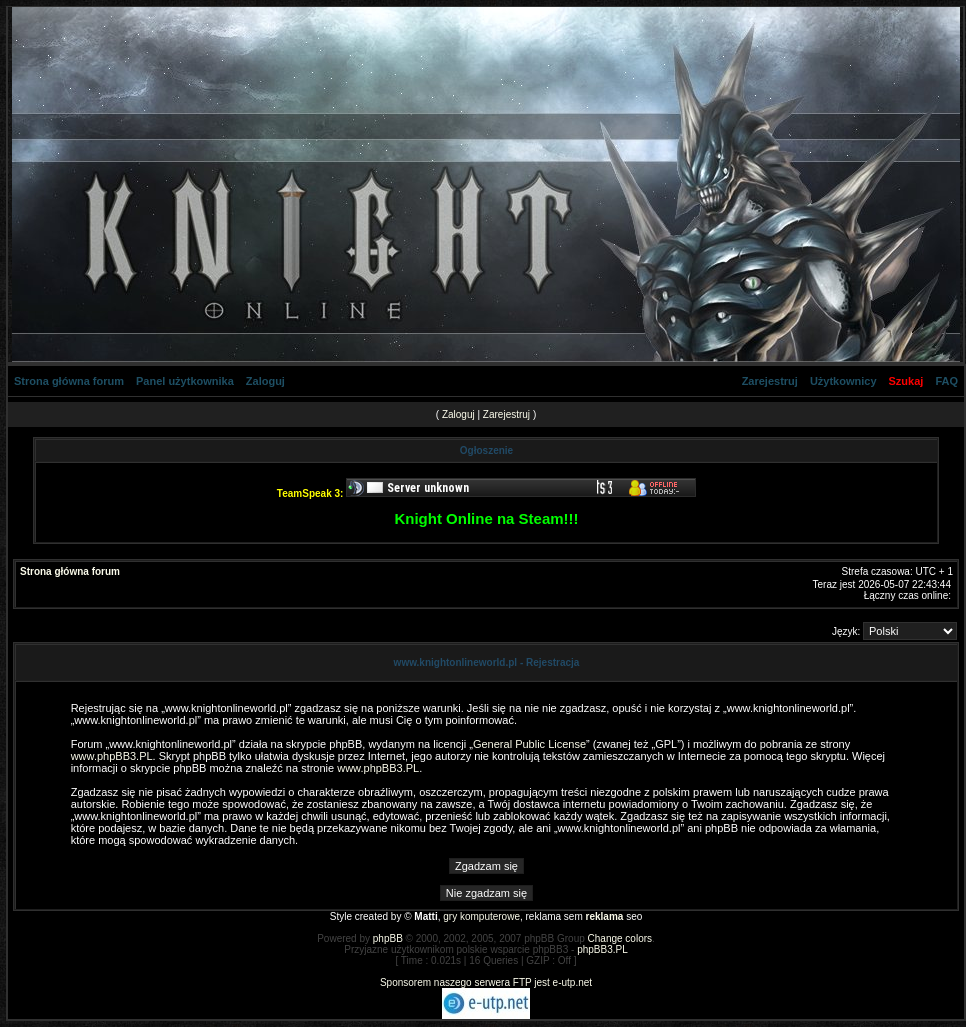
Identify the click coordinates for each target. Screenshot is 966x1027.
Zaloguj (265, 381)
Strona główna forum (69, 381)
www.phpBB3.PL (112, 756)
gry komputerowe (481, 916)
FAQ (946, 381)
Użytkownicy (843, 381)
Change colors (620, 938)
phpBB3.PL (602, 949)
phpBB (388, 938)
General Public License (529, 744)
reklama (605, 916)
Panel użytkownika (185, 381)
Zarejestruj (770, 381)
